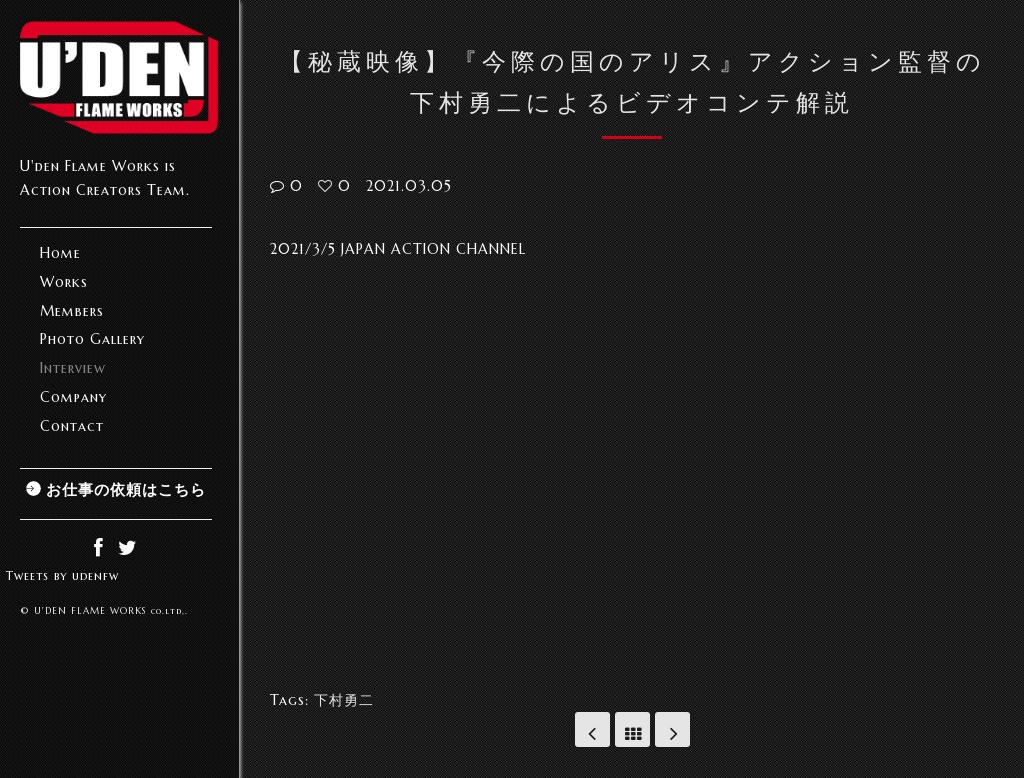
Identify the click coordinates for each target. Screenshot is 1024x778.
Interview (73, 368)
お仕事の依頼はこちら (126, 489)
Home (60, 253)
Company (73, 397)
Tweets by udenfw (62, 575)
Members (72, 311)
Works (64, 282)
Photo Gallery (92, 339)
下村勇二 (344, 700)
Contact (72, 426)
